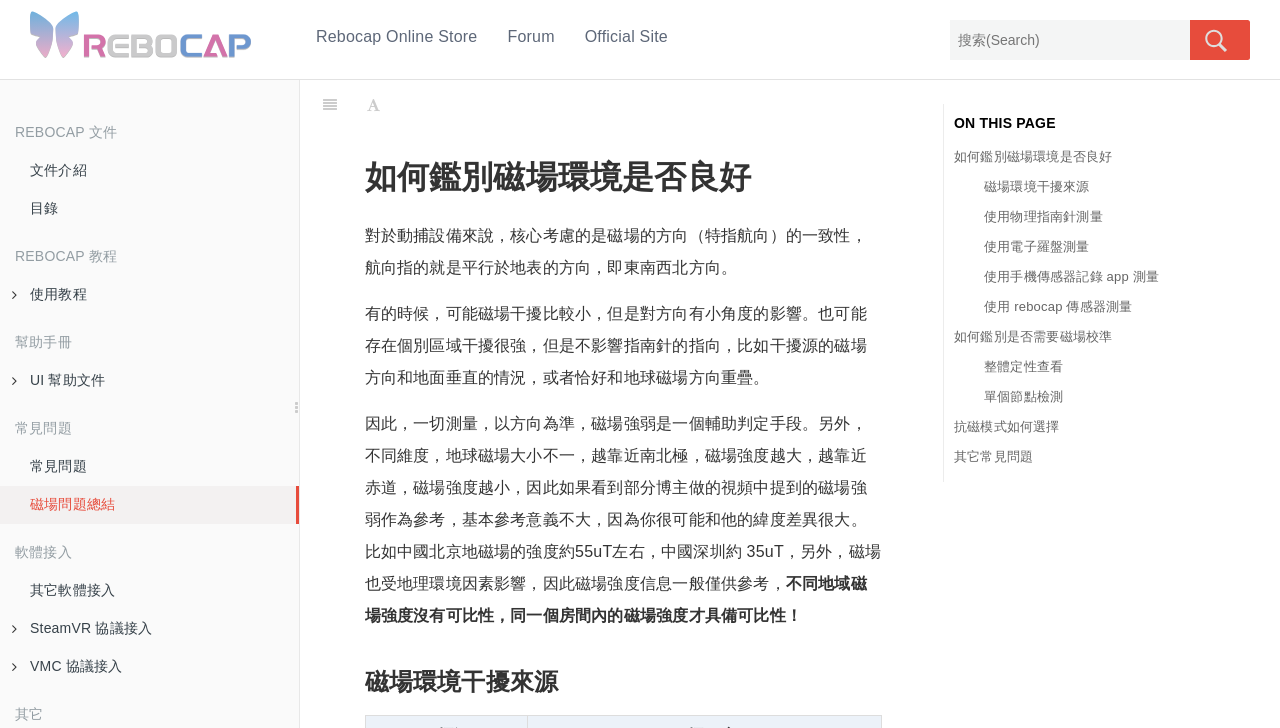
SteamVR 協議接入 (82, 628)
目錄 (44, 208)
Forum (530, 36)
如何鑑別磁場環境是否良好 (1033, 156)
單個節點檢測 (1023, 396)
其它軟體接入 (72, 590)
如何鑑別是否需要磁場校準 (1033, 336)
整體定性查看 (1023, 366)
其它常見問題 (993, 456)
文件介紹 (58, 170)
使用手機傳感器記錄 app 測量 (1071, 276)
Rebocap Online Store (396, 36)
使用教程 (49, 294)
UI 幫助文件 (58, 380)
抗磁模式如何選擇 (1007, 426)
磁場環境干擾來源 (1037, 186)
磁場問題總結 (72, 504)
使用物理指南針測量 (1043, 216)
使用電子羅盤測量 (1037, 246)
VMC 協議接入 (67, 666)
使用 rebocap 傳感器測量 (1058, 306)
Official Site (626, 36)
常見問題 (58, 466)
